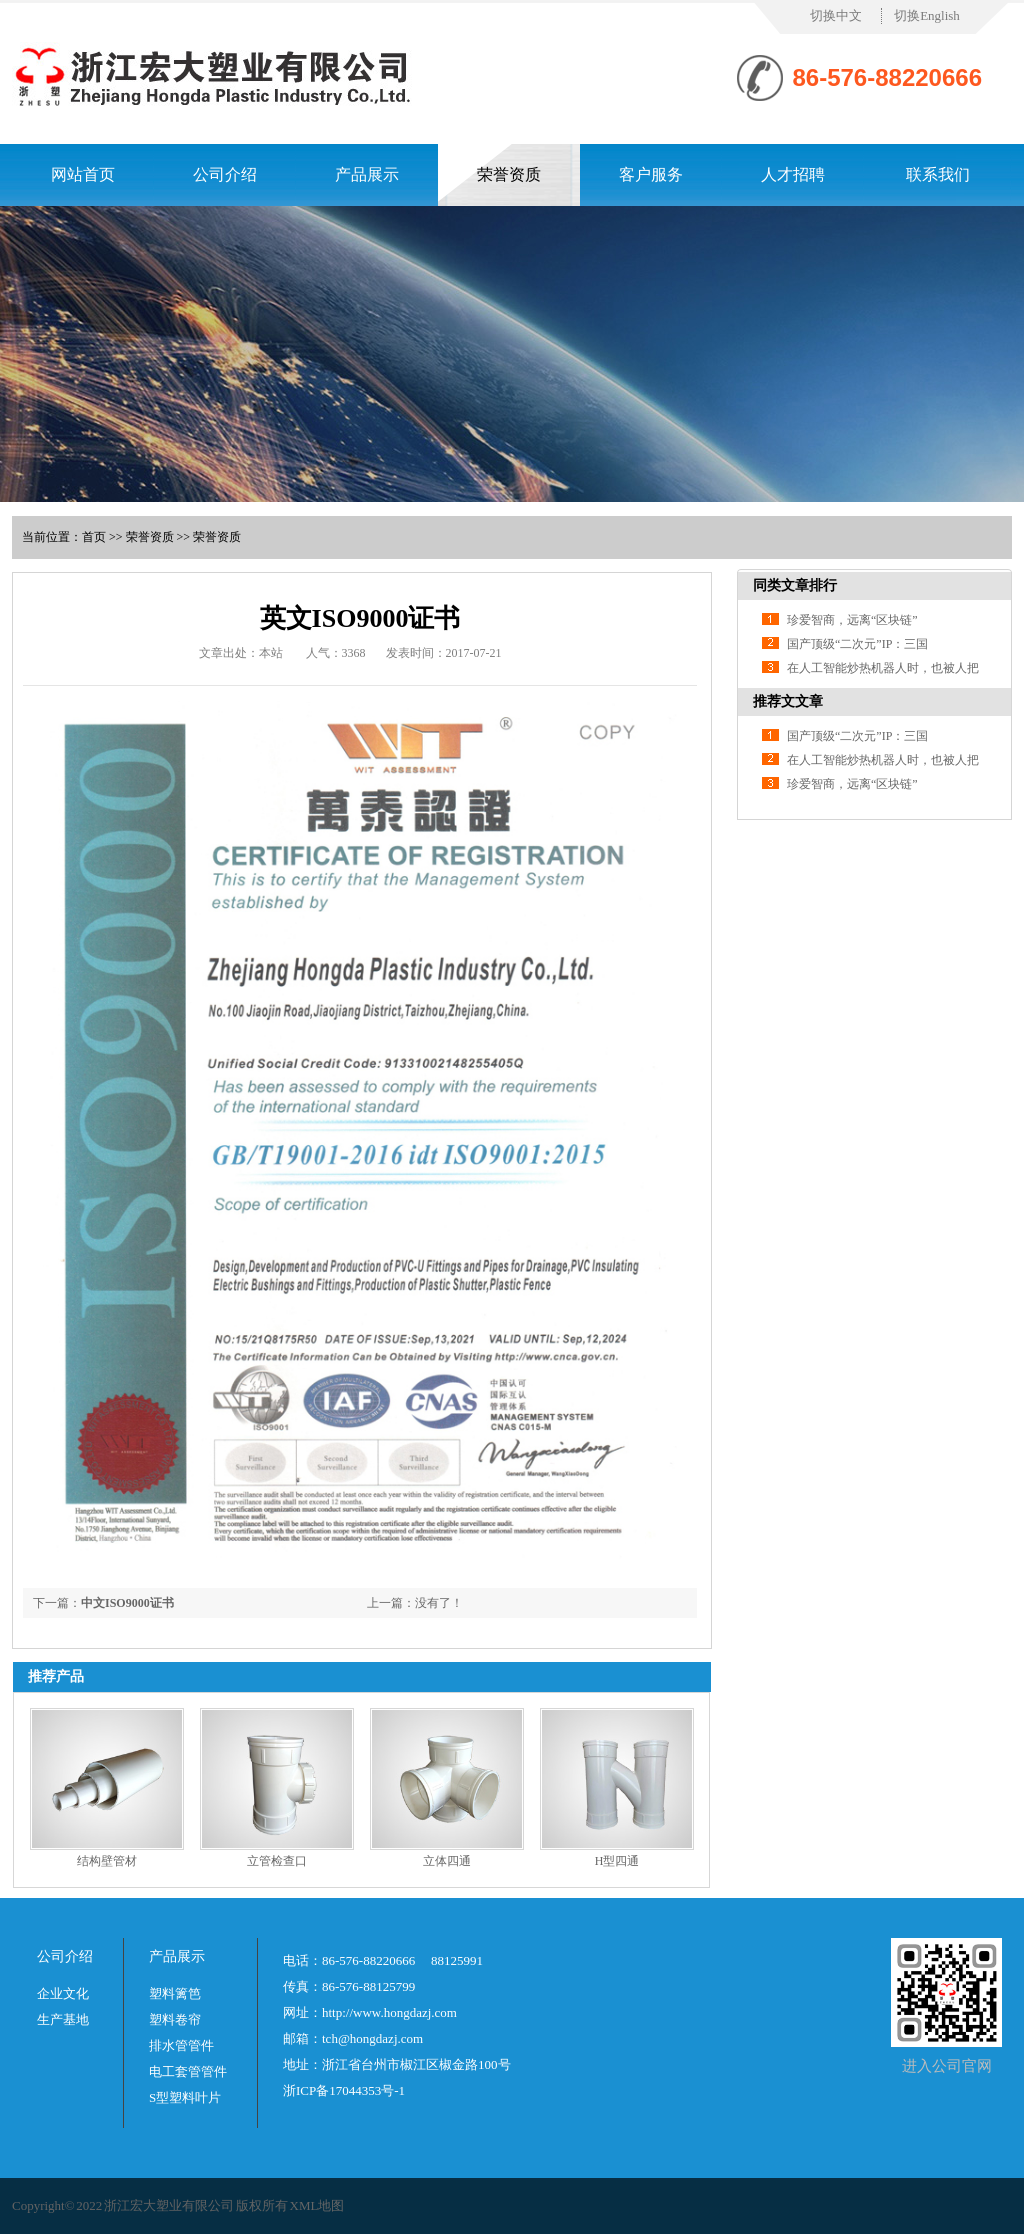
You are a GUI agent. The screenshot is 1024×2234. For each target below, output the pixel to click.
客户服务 (651, 174)
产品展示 (367, 174)
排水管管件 (181, 2045)
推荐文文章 (788, 701)
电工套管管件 (188, 2071)
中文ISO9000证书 (127, 1603)
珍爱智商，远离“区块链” (852, 620)
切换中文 (836, 15)
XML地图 (317, 2205)
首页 (94, 537)
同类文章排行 (795, 585)
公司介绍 (225, 174)
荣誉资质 (509, 174)
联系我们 (938, 174)
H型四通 (617, 1861)
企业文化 (63, 1993)
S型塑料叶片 (185, 2097)
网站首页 (83, 174)
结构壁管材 (107, 1861)
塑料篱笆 (175, 1993)
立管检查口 (277, 1861)
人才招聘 (793, 174)
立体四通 (447, 1861)
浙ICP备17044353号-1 (344, 2090)
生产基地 (63, 2019)
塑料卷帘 (175, 2019)
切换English (927, 15)
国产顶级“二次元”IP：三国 (857, 644)
